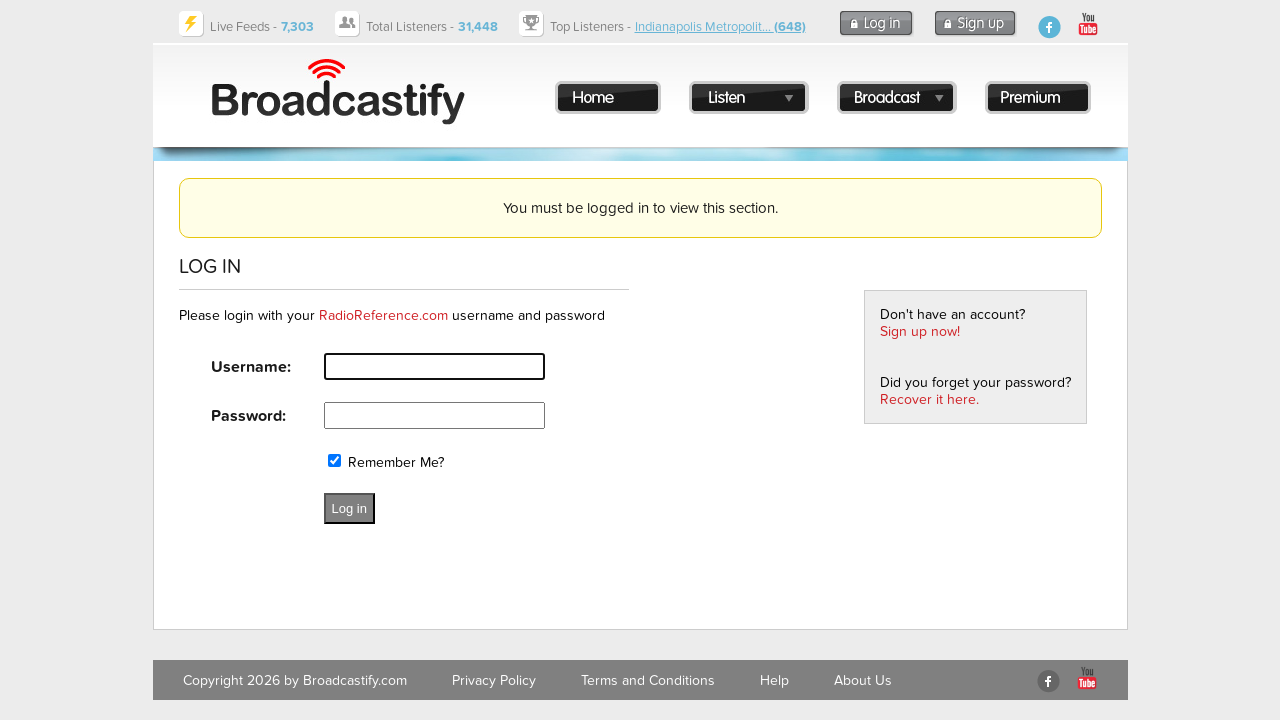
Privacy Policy (494, 680)
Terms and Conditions (648, 680)
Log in (349, 508)
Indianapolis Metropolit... (720, 27)
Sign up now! (920, 331)
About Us (863, 680)
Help (774, 680)
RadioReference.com (383, 315)
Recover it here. (929, 399)
